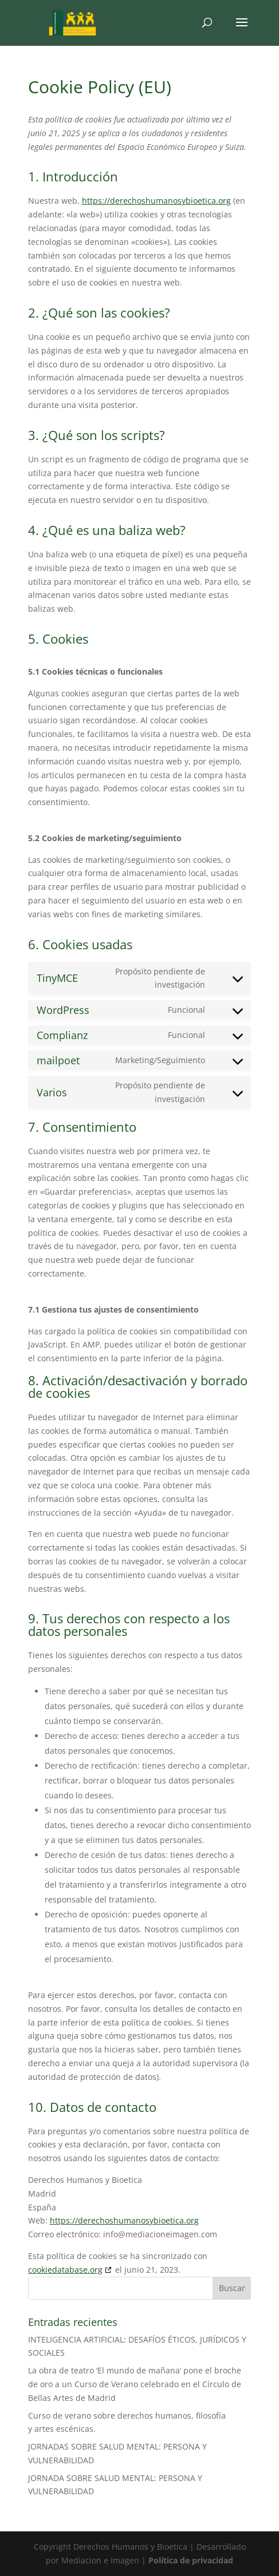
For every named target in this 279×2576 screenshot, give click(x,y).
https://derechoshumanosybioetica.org (156, 200)
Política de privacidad (190, 2560)
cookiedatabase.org (65, 2269)
